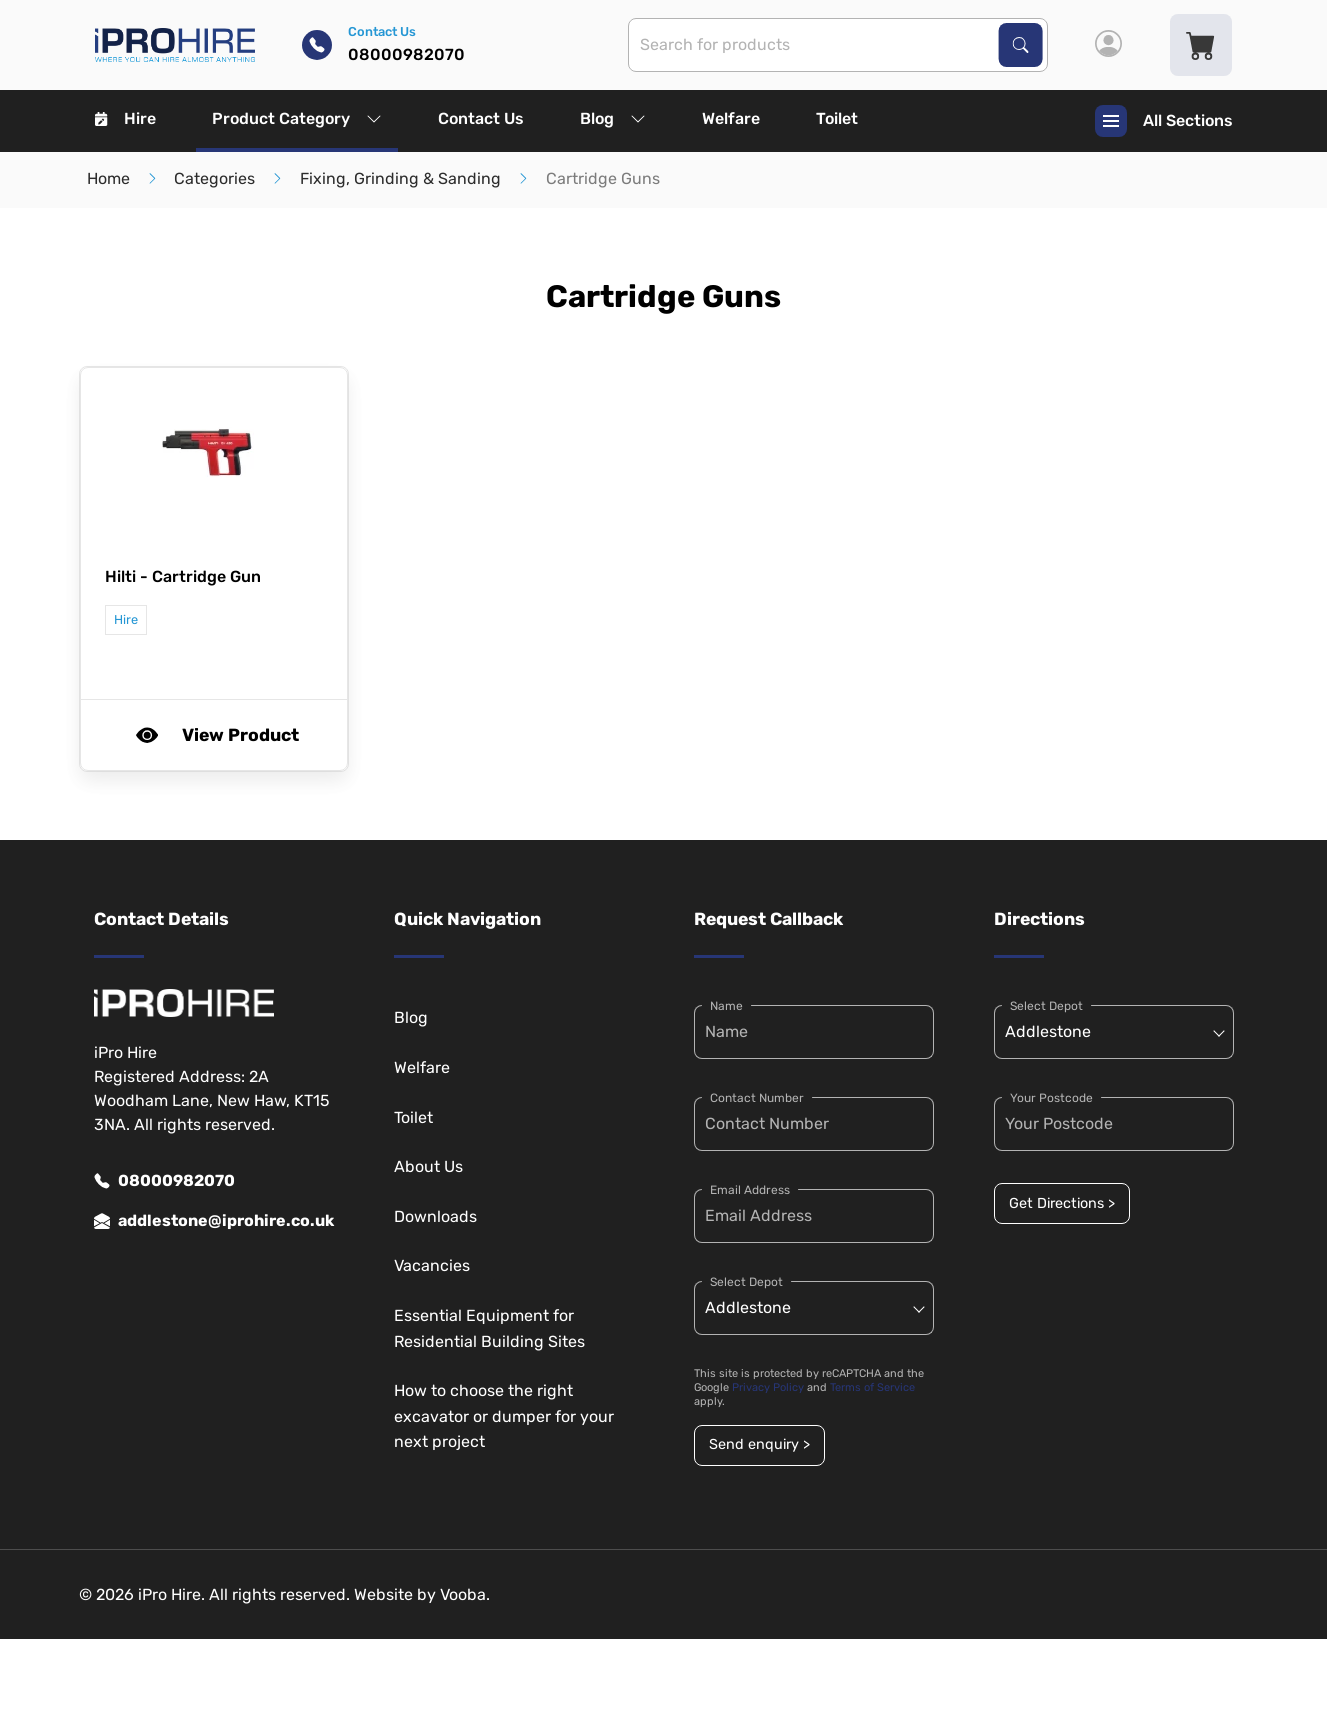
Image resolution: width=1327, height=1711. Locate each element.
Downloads (435, 1216)
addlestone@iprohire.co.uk (214, 1221)
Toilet (837, 118)
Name (726, 1006)
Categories (214, 178)
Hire (125, 118)
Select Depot (746, 1282)
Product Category (297, 118)
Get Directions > (1062, 1203)
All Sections (1164, 121)
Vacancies (432, 1265)
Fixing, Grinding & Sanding (400, 178)
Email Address (750, 1190)
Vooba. (465, 1594)
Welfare (731, 118)
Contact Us (481, 118)
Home (108, 178)
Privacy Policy (768, 1387)
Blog (613, 118)
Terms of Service (872, 1387)
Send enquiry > (759, 1444)
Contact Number (757, 1098)
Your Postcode (1051, 1098)
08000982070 (164, 1181)
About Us (428, 1166)
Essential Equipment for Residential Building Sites (489, 1328)
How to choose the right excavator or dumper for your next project (504, 1416)
